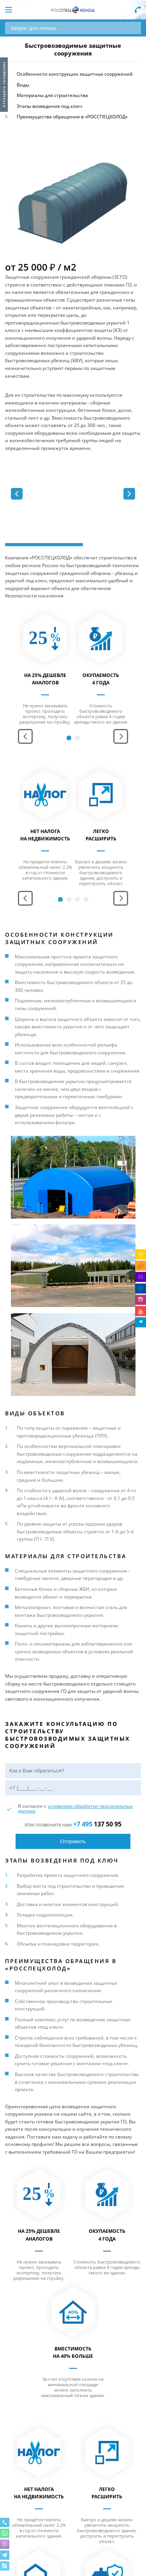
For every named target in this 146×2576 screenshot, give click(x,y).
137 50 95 (97, 1824)
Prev (25, 736)
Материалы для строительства (52, 95)
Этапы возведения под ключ (49, 106)
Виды (23, 85)
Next (120, 736)
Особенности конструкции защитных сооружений (75, 74)
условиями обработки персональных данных (75, 1808)
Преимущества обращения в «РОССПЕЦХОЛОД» (72, 116)
